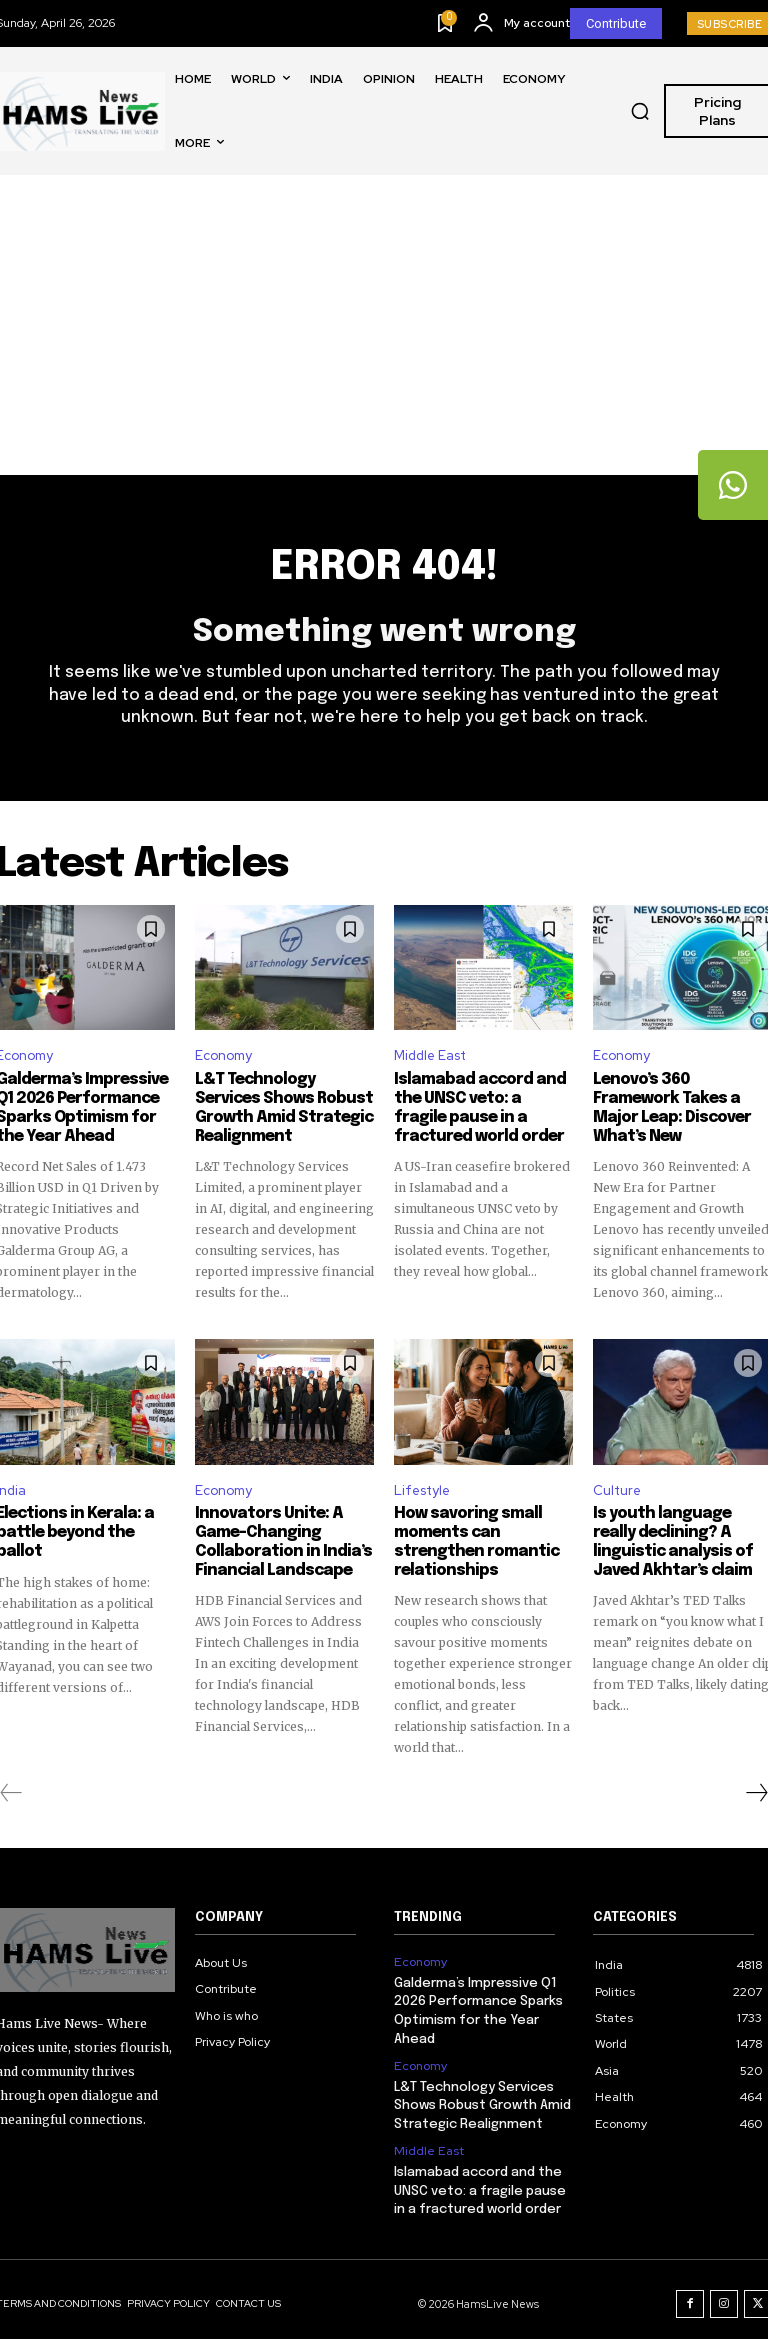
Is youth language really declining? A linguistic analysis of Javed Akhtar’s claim (677, 1540)
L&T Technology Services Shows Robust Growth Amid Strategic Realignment (283, 1109)
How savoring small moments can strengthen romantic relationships (470, 1540)
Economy (223, 1057)
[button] (640, 111)
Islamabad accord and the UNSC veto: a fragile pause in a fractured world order (480, 1109)
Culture (617, 1488)
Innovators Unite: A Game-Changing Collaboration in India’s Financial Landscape (275, 1540)
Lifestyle (422, 1488)
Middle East (430, 1057)
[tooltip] (733, 485)
